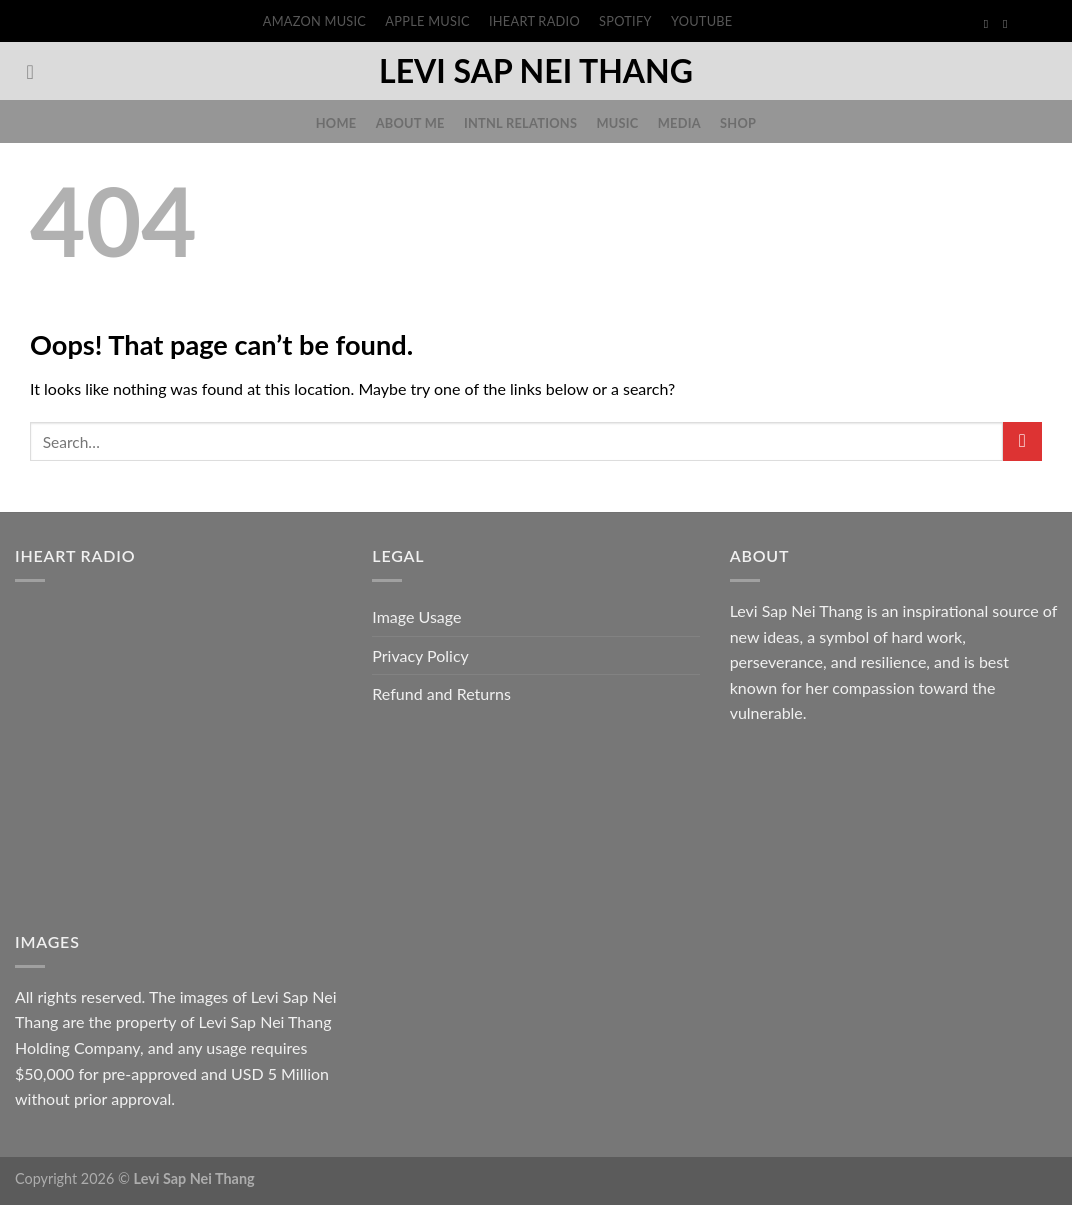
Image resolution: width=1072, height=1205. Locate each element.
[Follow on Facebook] (990, 24)
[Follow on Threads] (1047, 24)
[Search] (36, 72)
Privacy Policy (420, 655)
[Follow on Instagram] (1009, 24)
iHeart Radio (534, 21)
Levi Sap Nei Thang (536, 71)
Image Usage (416, 616)
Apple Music (427, 21)
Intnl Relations (520, 123)
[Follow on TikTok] (1028, 24)
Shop (738, 123)
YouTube (702, 21)
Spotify (625, 21)
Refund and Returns (441, 693)
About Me (410, 123)
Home (336, 123)
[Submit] (1022, 441)
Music (617, 123)
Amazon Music (314, 21)
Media (679, 123)
